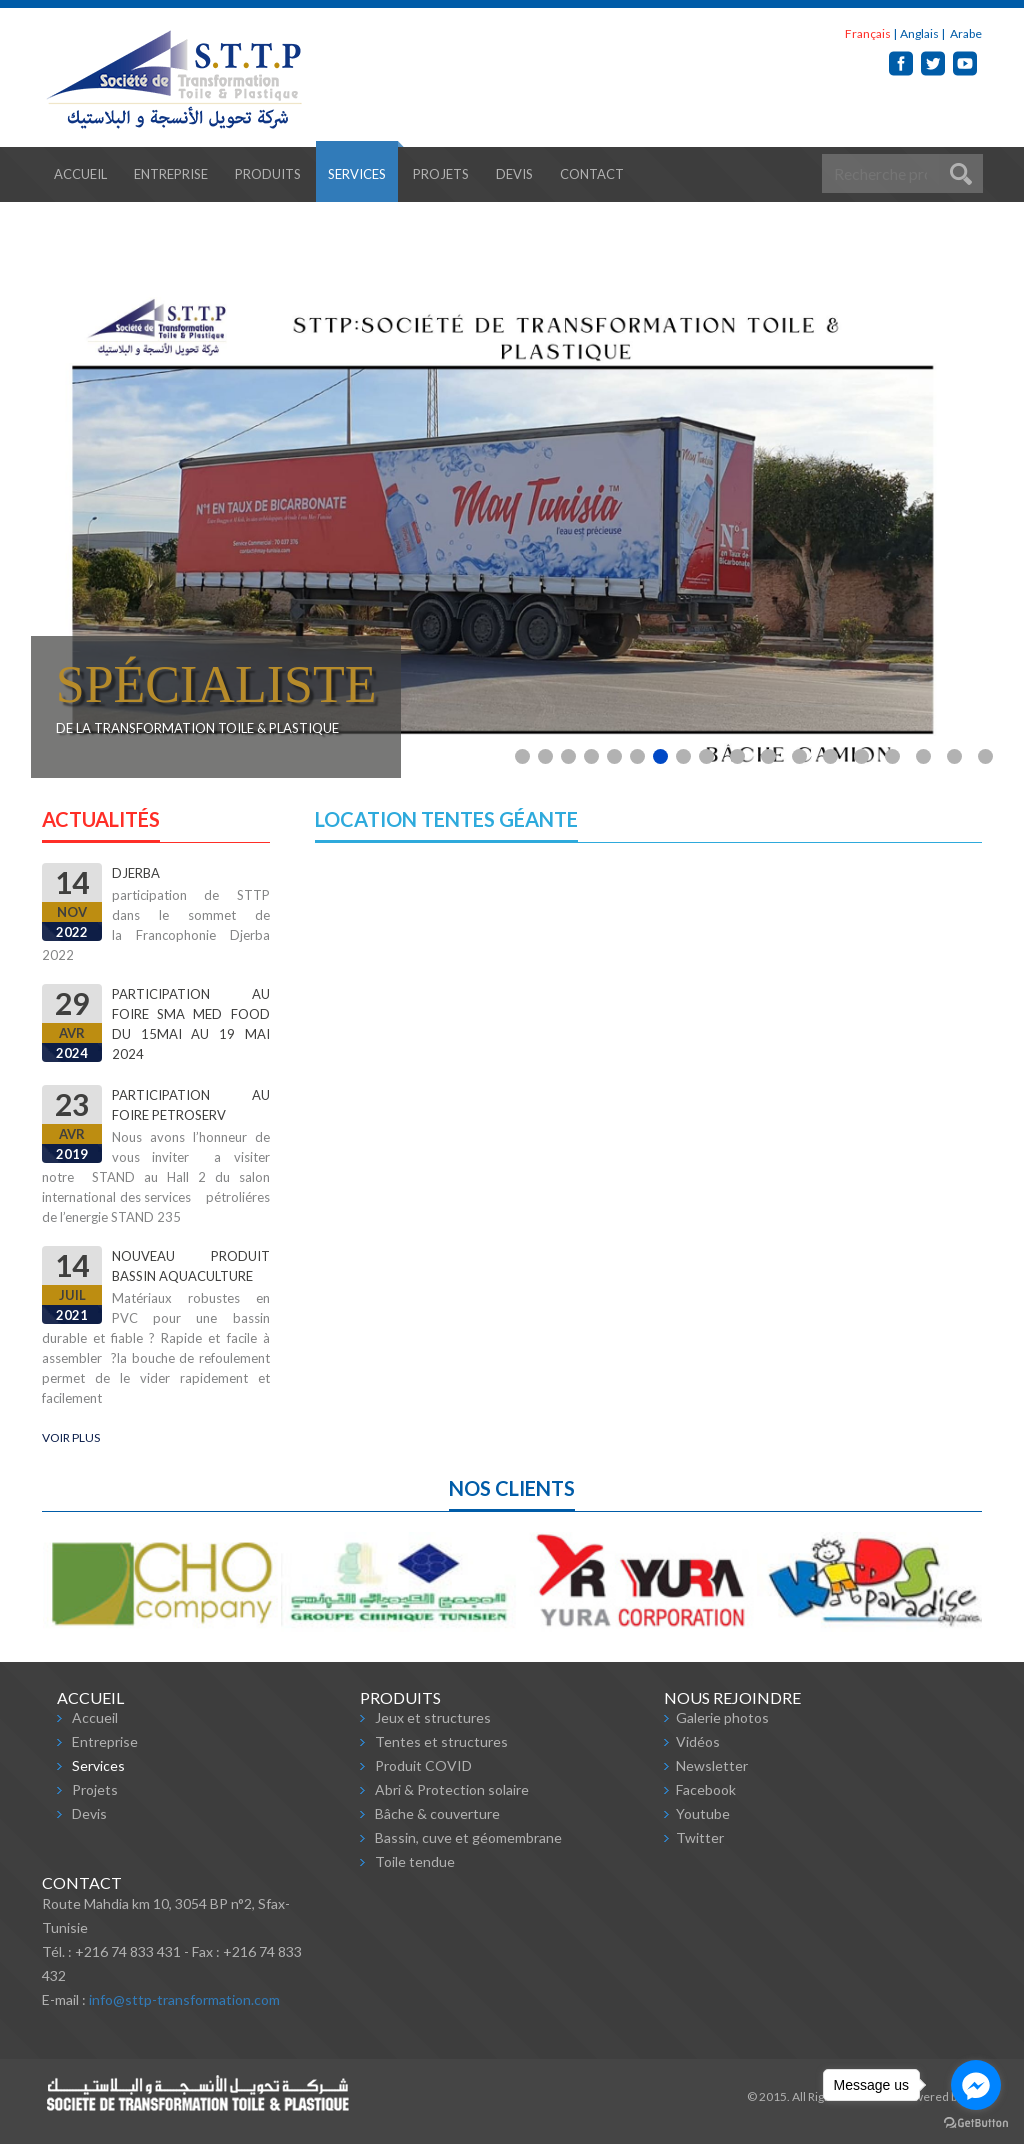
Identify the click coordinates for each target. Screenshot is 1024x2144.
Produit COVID (423, 1765)
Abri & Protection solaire (452, 1789)
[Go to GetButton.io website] (976, 2123)
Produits (268, 174)
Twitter (700, 1837)
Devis (514, 174)
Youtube (703, 1813)
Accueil (80, 174)
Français (868, 33)
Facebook (706, 1789)
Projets (441, 174)
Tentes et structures (441, 1741)
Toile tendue (415, 1861)
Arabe (965, 33)
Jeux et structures (433, 1717)
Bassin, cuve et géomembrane (468, 1837)
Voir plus (71, 1437)
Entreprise (171, 174)
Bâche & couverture (437, 1813)
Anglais (919, 33)
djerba (136, 873)
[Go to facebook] (976, 2085)
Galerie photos (722, 1717)
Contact (592, 174)
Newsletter (712, 1765)
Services (357, 174)
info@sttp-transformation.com (184, 1999)
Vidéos (698, 1741)
